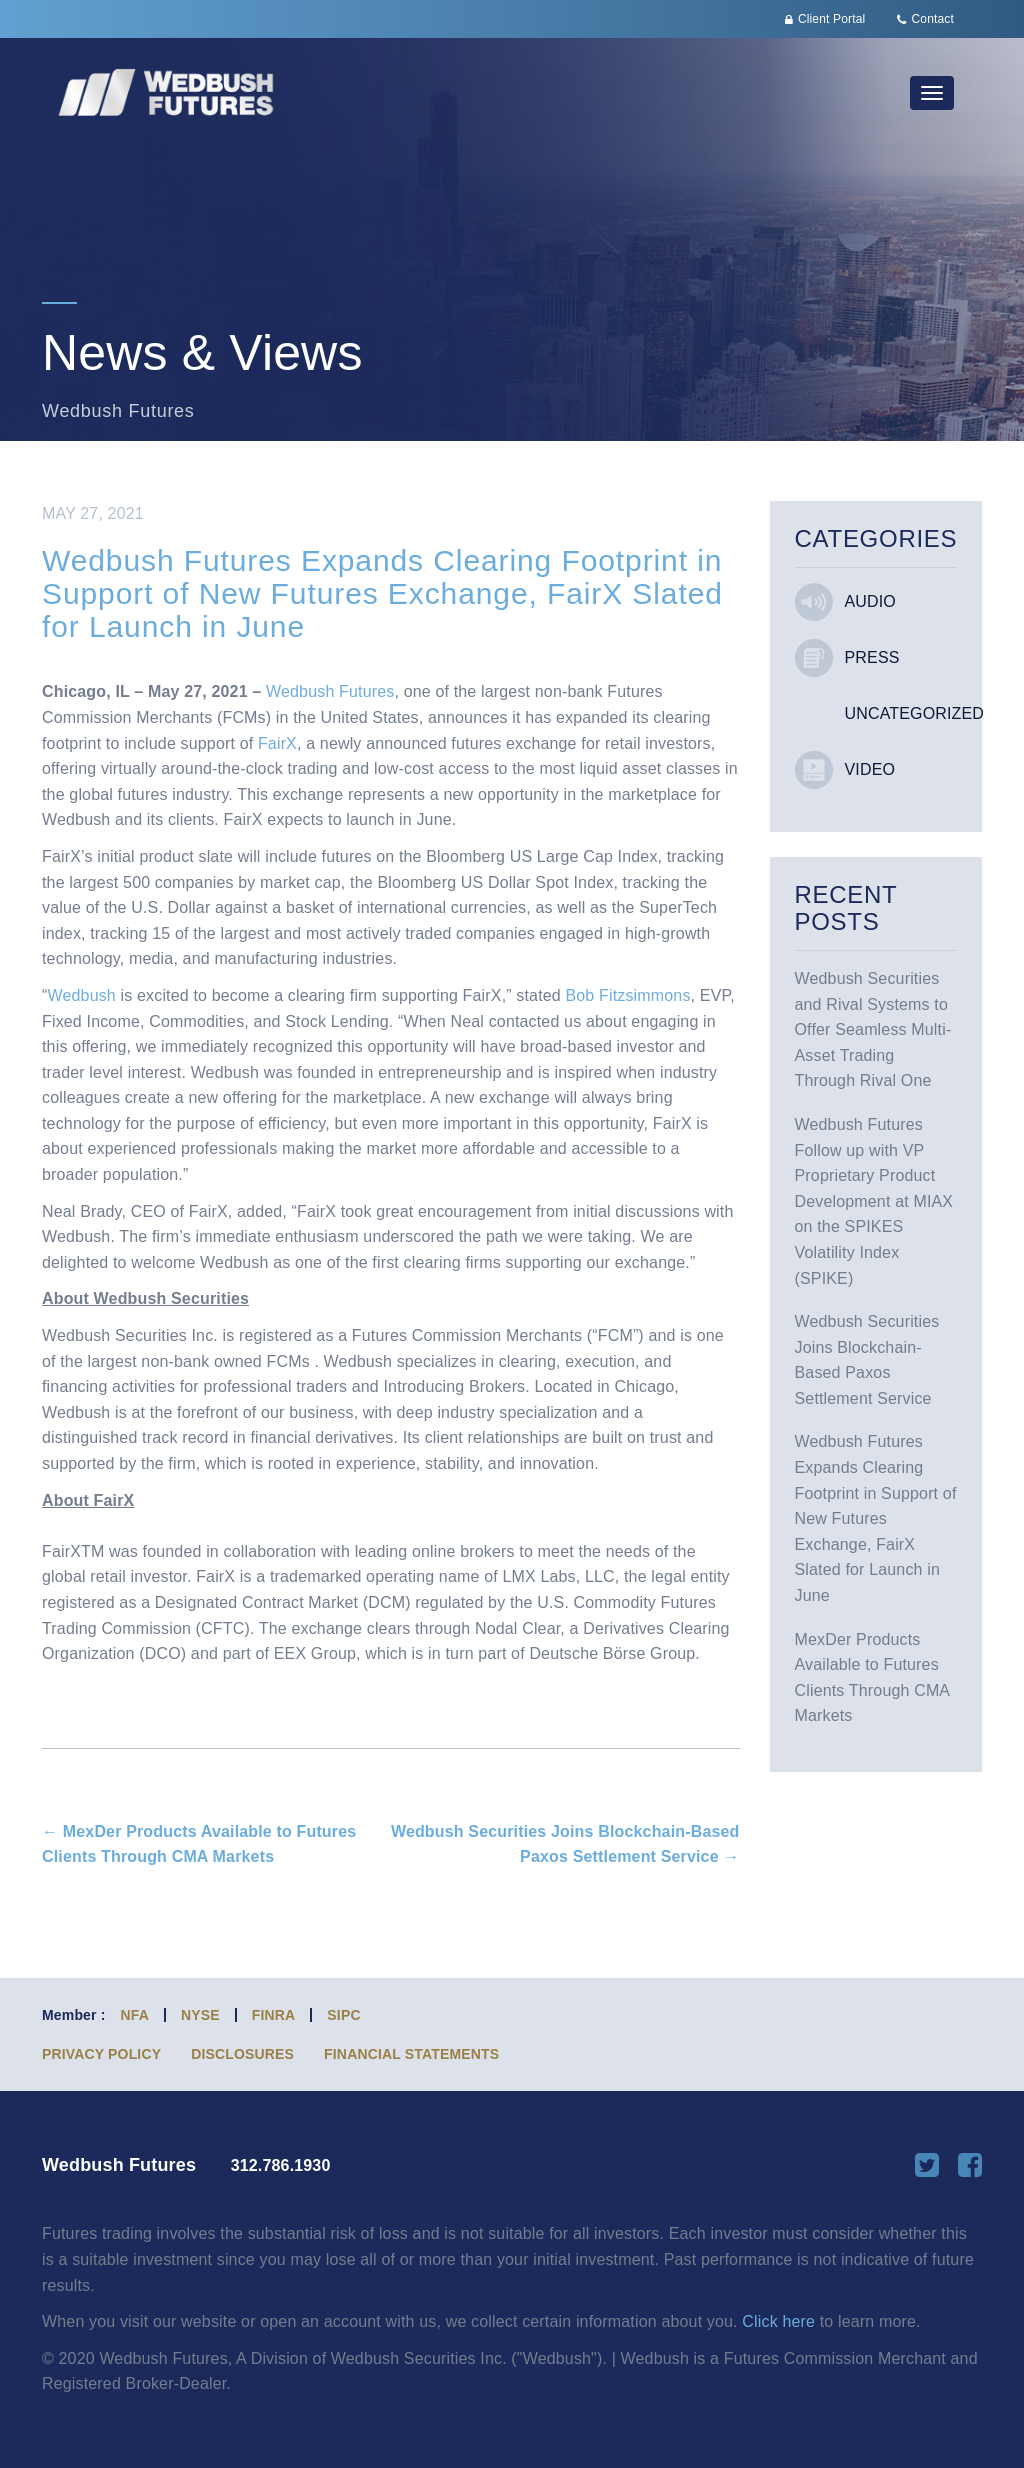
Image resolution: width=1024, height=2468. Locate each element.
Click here (778, 2321)
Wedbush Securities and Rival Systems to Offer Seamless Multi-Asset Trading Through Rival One (873, 1029)
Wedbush (82, 995)
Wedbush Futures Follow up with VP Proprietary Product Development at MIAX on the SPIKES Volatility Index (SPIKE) (874, 1201)
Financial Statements (411, 2054)
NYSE (200, 2015)
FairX (277, 743)
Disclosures (242, 2054)
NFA (135, 2015)
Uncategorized (915, 713)
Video (870, 769)
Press (872, 657)
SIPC (343, 2015)
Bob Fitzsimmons (627, 995)
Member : (74, 2015)
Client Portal (831, 19)
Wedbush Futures (330, 691)
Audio (870, 601)
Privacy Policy (101, 2054)
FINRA (274, 2015)
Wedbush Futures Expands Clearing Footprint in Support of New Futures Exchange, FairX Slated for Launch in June (876, 1518)
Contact (933, 19)
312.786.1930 (281, 2165)
